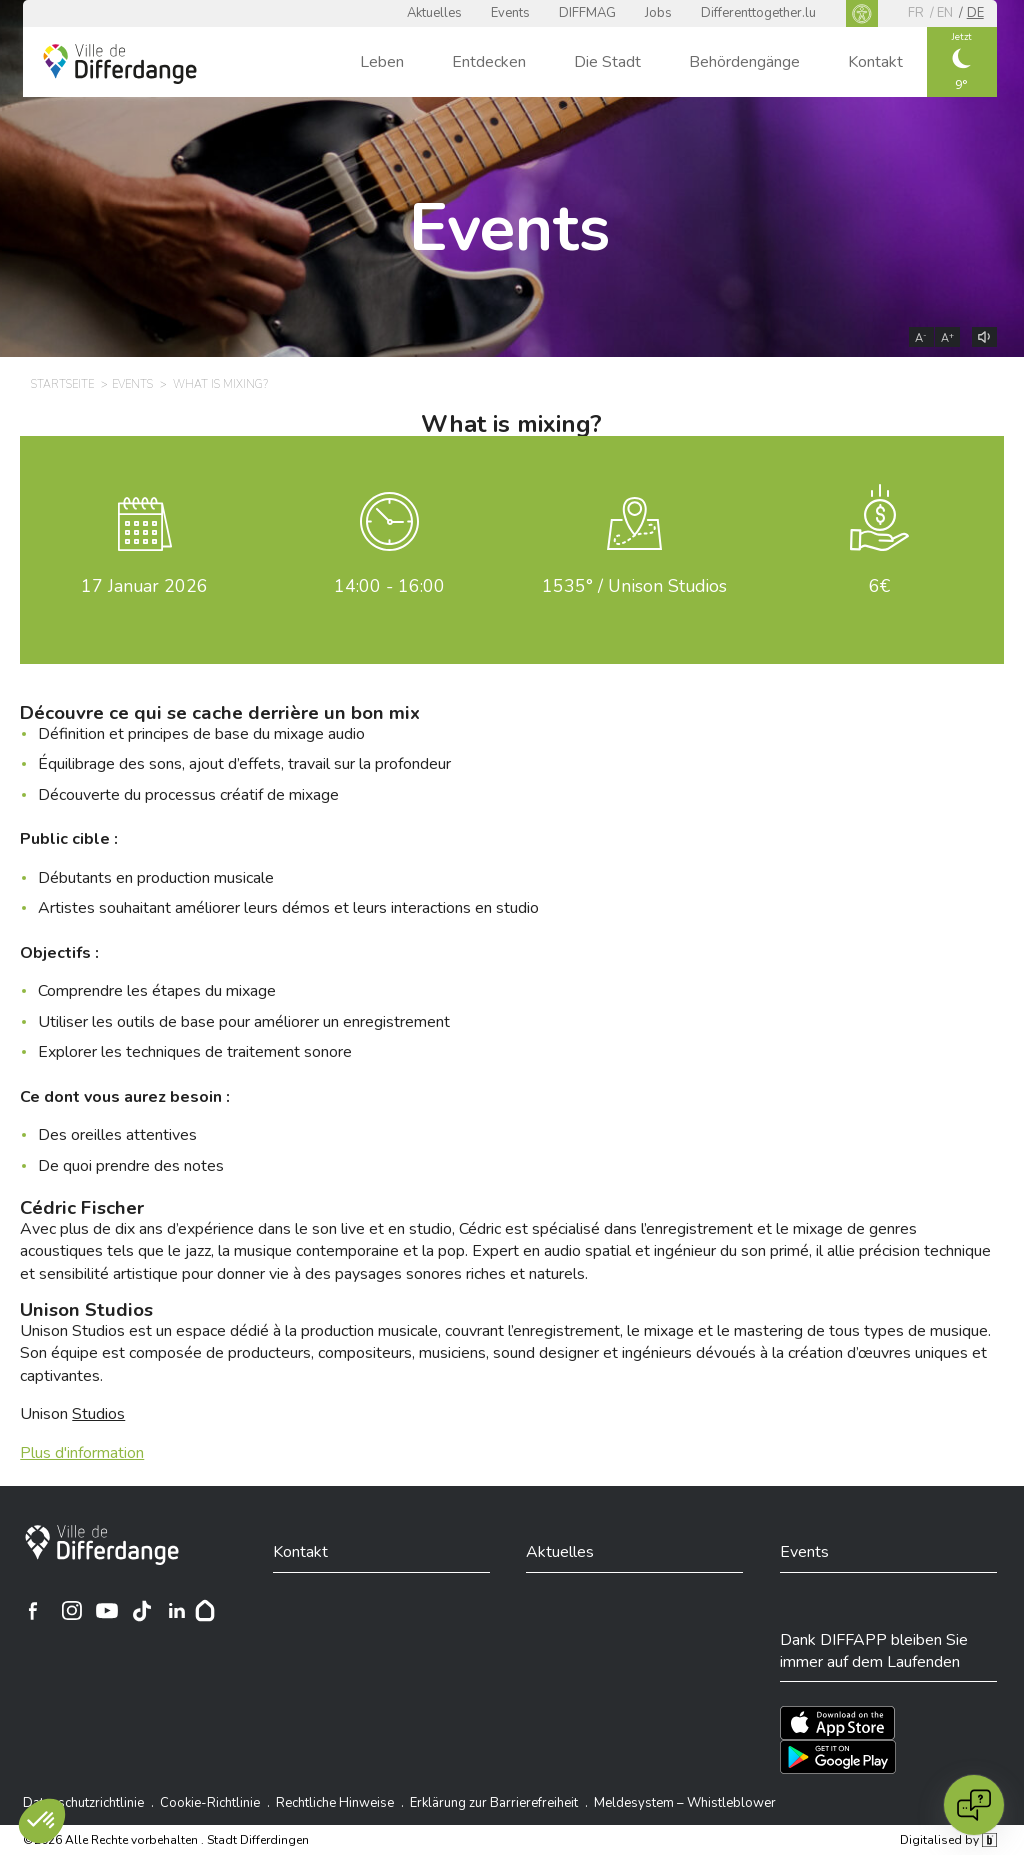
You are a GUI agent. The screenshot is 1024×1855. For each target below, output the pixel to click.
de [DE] (975, 13)
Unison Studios (86, 1310)
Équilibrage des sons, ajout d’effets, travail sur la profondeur (244, 764)
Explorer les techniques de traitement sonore (195, 1052)
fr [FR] (916, 13)
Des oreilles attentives (117, 1135)
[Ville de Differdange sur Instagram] (72, 1611)
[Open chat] (974, 1805)
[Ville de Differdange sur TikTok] (142, 1611)
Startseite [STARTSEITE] (62, 384)
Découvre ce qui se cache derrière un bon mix (220, 713)
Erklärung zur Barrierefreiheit (494, 1803)
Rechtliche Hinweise (335, 1803)
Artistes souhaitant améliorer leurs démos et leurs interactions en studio (288, 908)
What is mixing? (511, 424)
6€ (879, 586)
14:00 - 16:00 (389, 586)
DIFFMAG (587, 13)
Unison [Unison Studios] (72, 1414)
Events (510, 13)
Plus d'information (82, 1453)
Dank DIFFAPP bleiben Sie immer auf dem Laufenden (874, 1651)
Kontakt (875, 62)
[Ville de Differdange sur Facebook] (33, 1611)
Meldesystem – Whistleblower (685, 1803)
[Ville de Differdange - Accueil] (120, 64)
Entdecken (489, 62)
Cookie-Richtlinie (210, 1803)
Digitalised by (948, 1840)
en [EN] (945, 13)
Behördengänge (744, 62)
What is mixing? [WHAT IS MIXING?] (220, 384)
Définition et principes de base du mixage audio (201, 734)
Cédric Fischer (82, 1208)
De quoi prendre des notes (131, 1166)
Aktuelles (434, 13)
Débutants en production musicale (156, 878)
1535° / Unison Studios (634, 586)
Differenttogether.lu (758, 13)
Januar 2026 (144, 586)
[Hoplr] (205, 1611)
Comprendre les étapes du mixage (157, 991)
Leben (382, 62)
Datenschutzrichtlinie (83, 1803)
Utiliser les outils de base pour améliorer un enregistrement (244, 1022)
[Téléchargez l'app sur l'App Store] (837, 1723)
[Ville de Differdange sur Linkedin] (177, 1611)
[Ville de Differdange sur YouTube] (107, 1611)
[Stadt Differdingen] (102, 1545)
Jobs (658, 13)
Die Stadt (607, 62)
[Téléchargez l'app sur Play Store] (838, 1757)
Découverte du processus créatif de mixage (188, 795)
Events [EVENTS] (132, 384)
